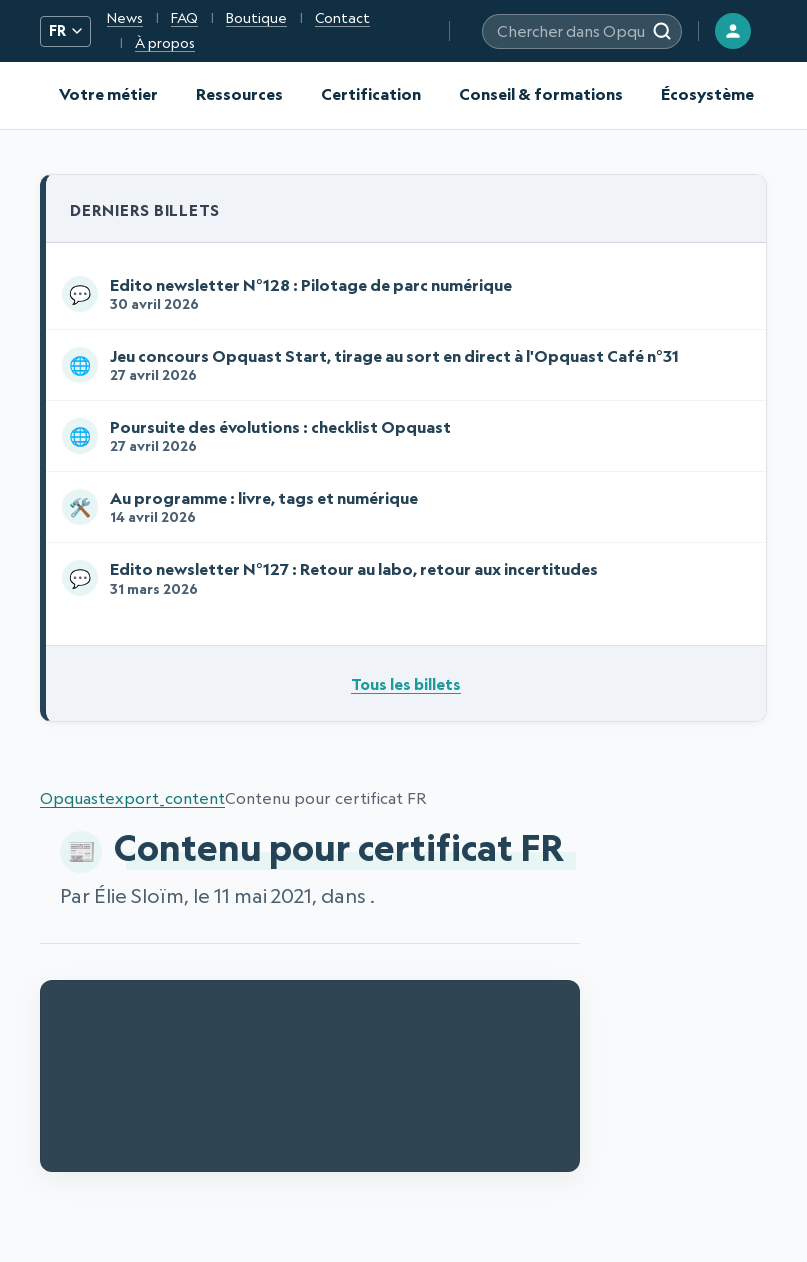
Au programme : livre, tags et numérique (402, 507)
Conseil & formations (541, 94)
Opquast (72, 798)
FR (65, 31)
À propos (165, 43)
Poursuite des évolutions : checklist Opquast (402, 436)
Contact (342, 18)
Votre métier (108, 94)
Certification (371, 94)
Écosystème (707, 94)
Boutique (256, 18)
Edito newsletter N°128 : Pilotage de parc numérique (402, 294)
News (125, 18)
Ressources (239, 94)
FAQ (184, 18)
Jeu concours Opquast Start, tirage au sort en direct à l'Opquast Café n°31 (402, 365)
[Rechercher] (662, 31)
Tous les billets (406, 684)
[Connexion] (733, 31)
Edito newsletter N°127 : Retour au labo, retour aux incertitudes (402, 578)
